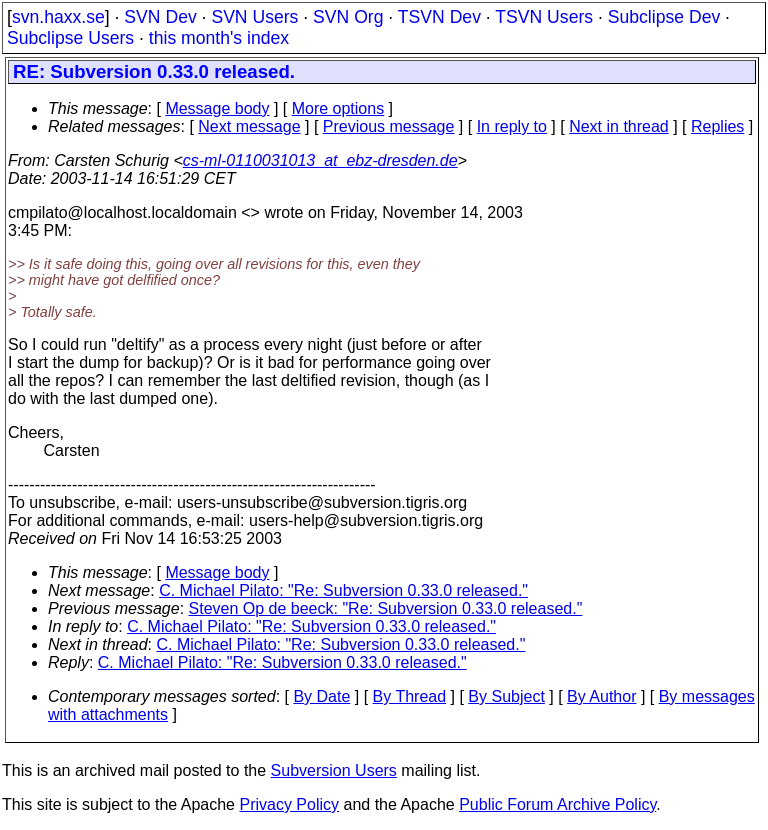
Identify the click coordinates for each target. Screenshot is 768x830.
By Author (601, 696)
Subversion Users (334, 770)
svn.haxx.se (58, 17)
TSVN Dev (439, 17)
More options (338, 108)
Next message (249, 126)
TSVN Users (544, 17)
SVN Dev (160, 17)
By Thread (410, 696)
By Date (321, 696)
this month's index (219, 38)
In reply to (512, 126)
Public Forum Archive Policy (557, 804)
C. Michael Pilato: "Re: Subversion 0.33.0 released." (343, 590)
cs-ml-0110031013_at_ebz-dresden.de (320, 160)
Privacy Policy (289, 804)
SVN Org (348, 17)
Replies (717, 126)
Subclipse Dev (664, 17)
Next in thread (619, 126)
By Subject (506, 696)
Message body (217, 108)
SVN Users (254, 17)
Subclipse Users (70, 38)
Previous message (389, 126)
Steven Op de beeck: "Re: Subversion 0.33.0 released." (386, 608)
